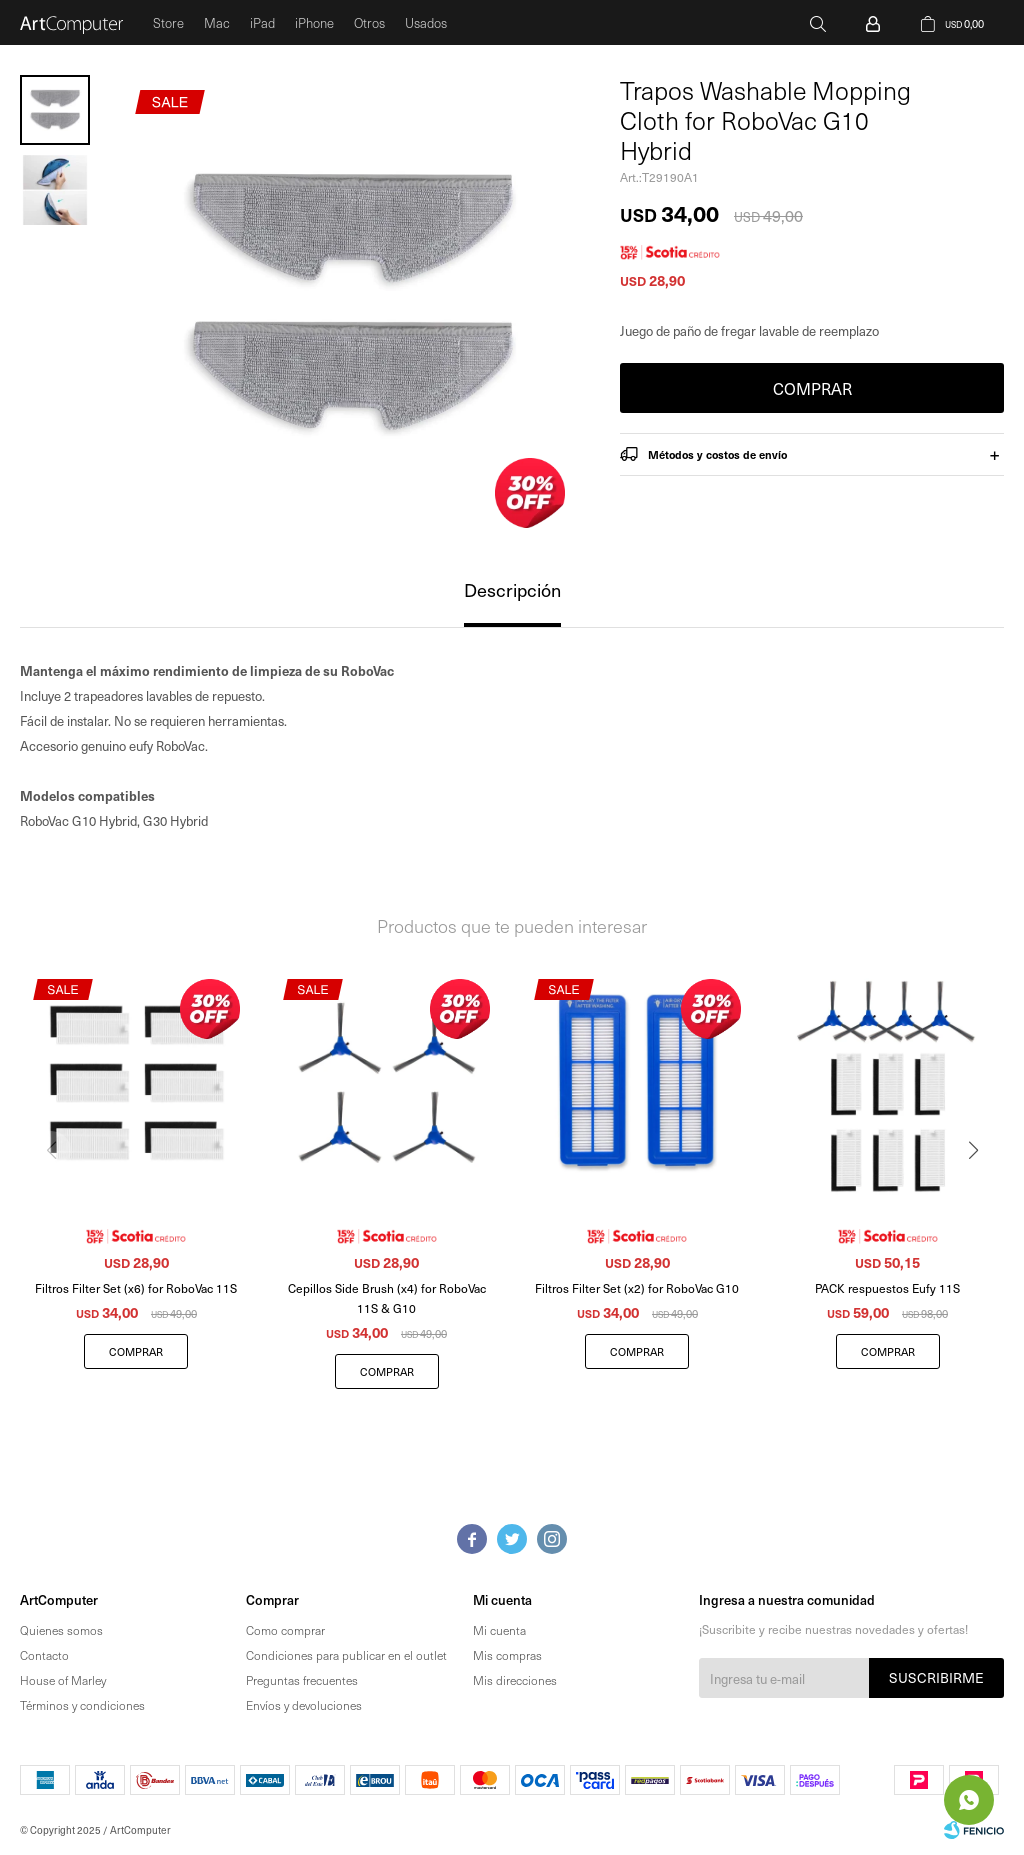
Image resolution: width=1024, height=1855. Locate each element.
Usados (426, 22)
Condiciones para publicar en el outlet (346, 1655)
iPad (262, 22)
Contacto (44, 1655)
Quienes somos (61, 1630)
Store (168, 22)
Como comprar (285, 1630)
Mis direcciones (515, 1680)
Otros (369, 22)
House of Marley (63, 1680)
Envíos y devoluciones (304, 1705)
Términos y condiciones (82, 1705)
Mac (217, 22)
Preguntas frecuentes (302, 1680)
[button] (980, 1191)
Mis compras (507, 1655)
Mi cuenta (499, 1630)
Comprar (812, 388)
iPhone (314, 22)
